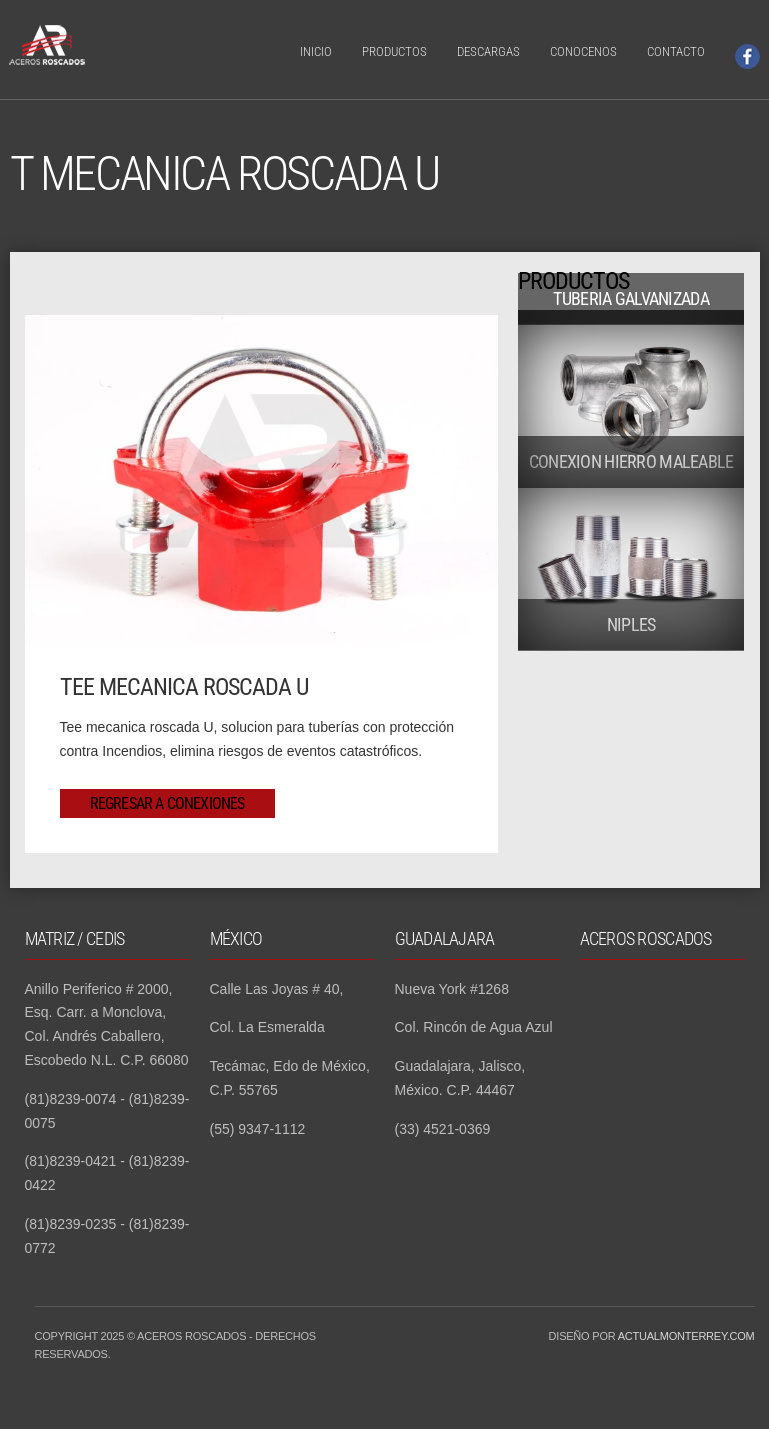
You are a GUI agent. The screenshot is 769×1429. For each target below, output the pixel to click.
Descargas (488, 51)
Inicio (316, 51)
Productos (394, 51)
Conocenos (583, 51)
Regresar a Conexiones (167, 803)
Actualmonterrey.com (686, 1336)
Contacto (676, 51)
